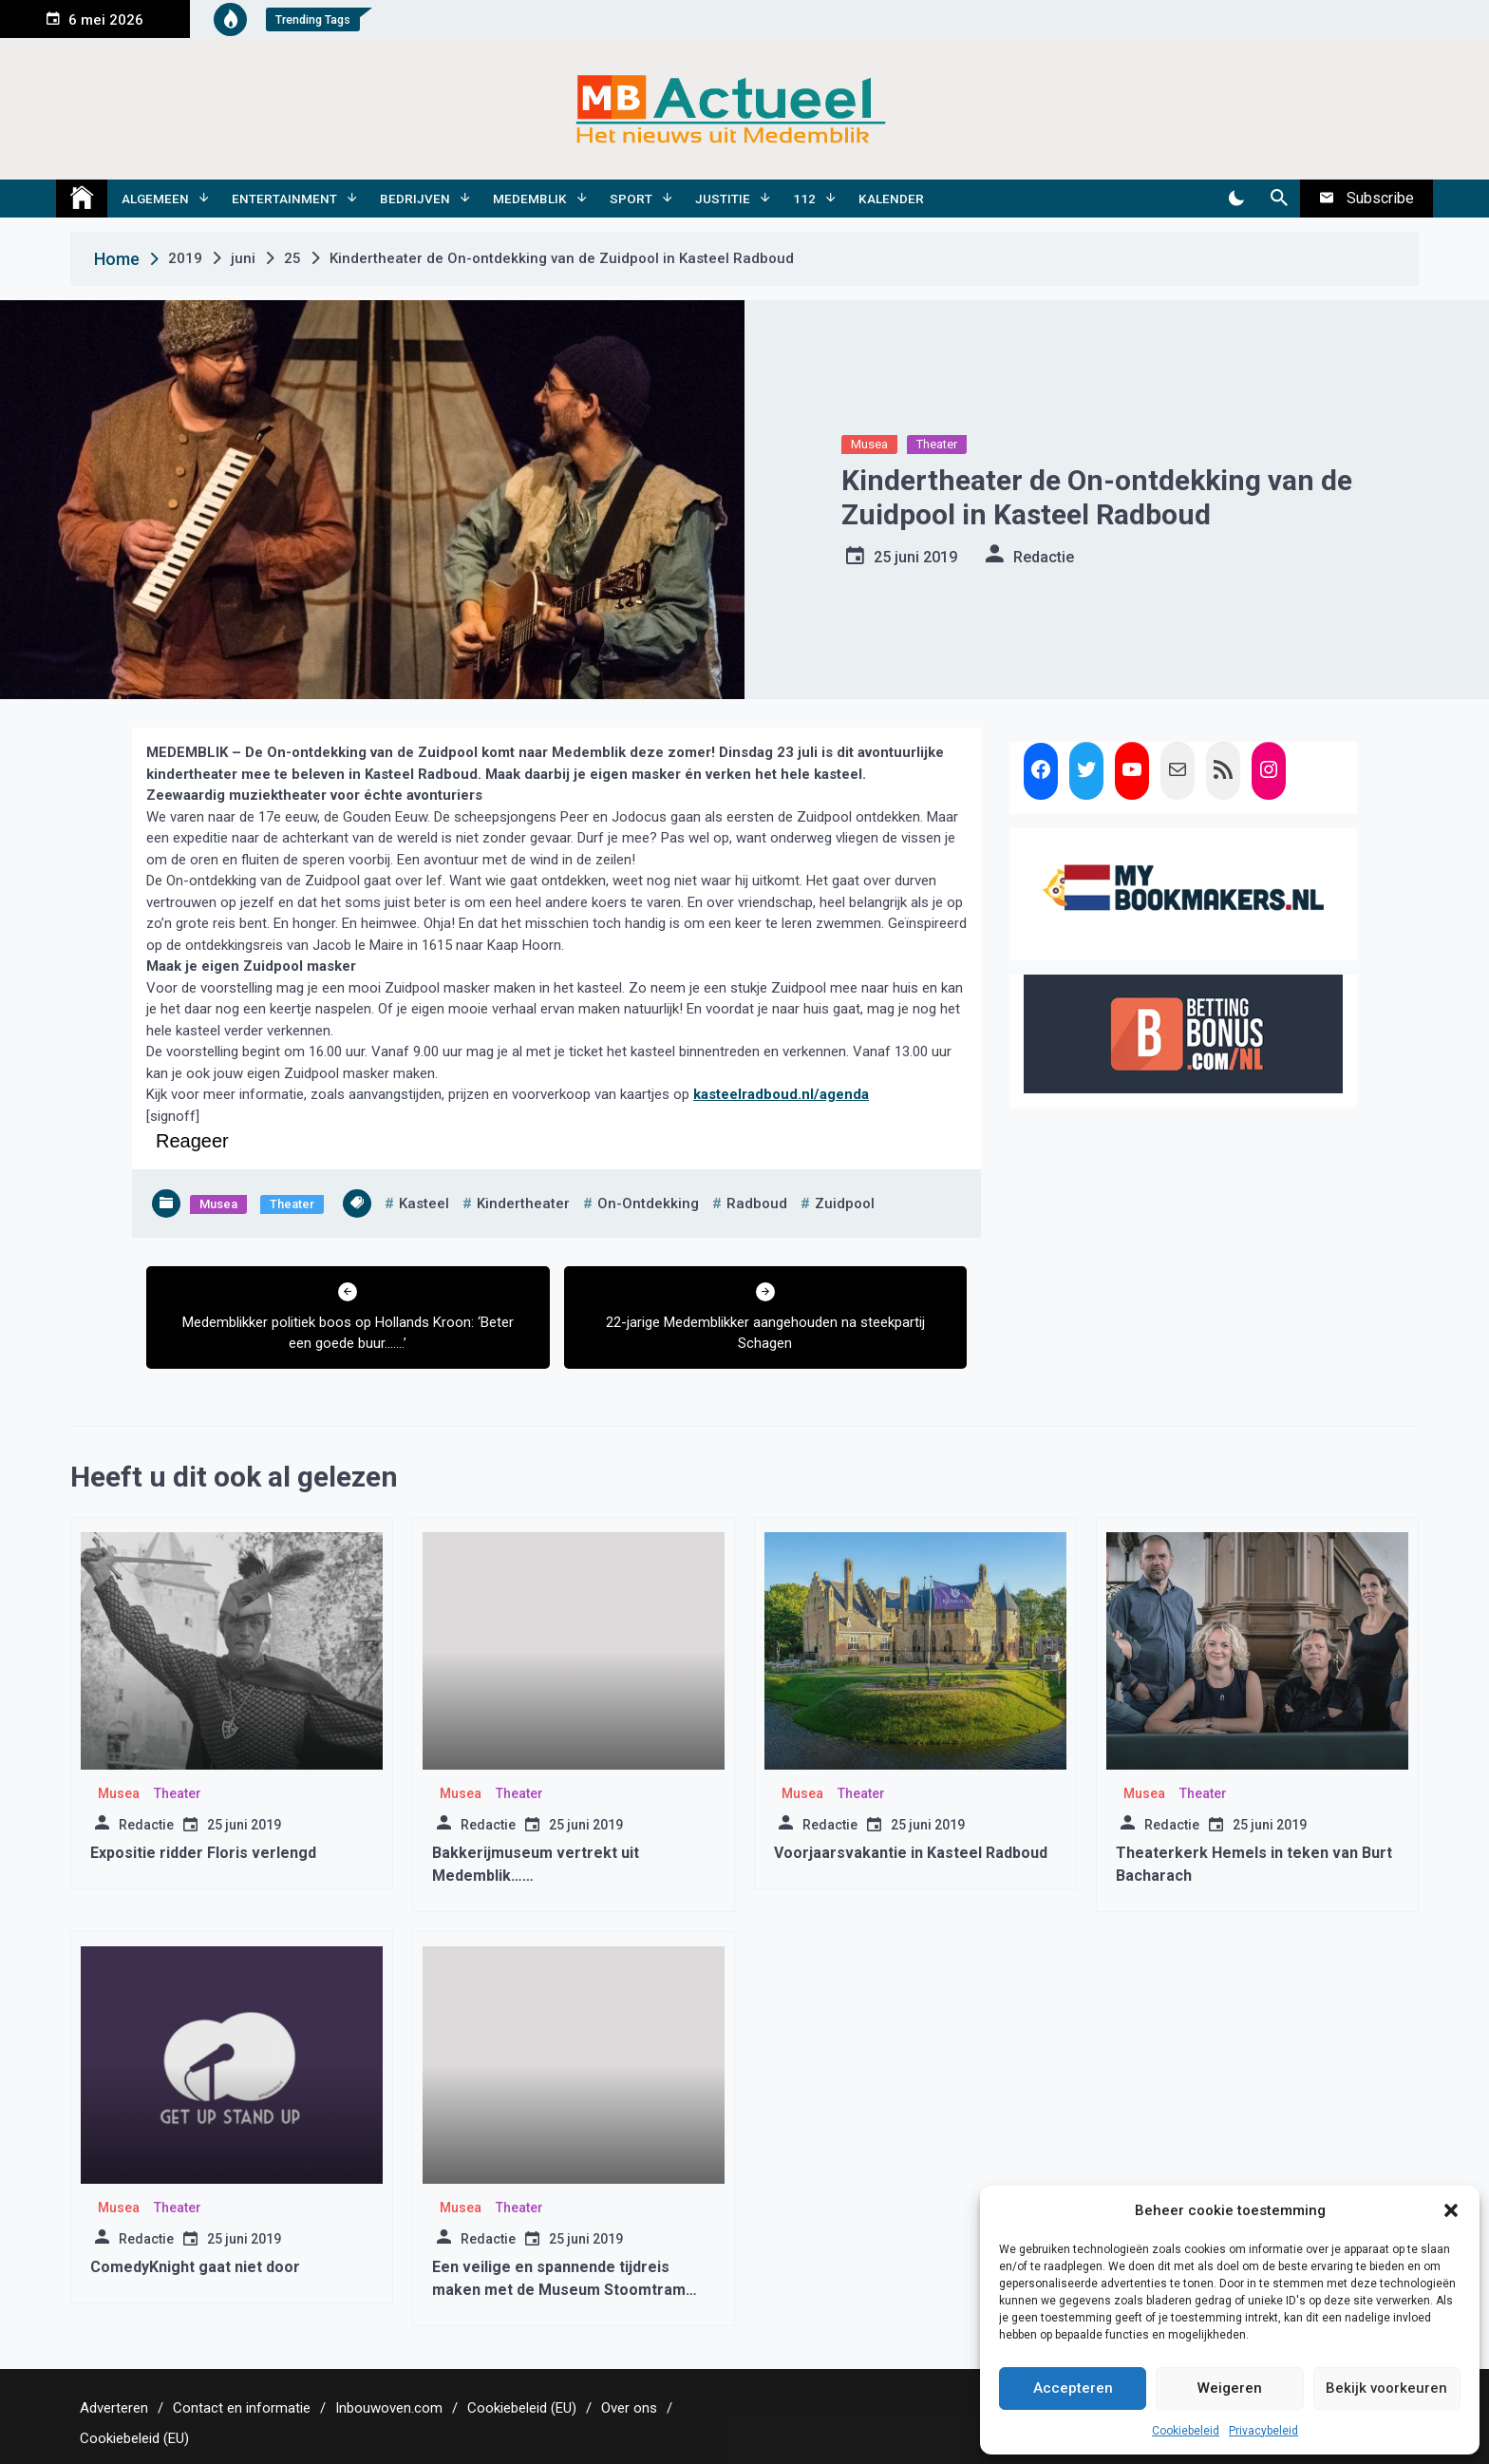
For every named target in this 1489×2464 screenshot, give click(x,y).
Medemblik (530, 198)
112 (804, 198)
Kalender (891, 198)
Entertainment (284, 198)
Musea (869, 444)
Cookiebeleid (1185, 2430)
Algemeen (155, 198)
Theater (936, 444)
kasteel (424, 1203)
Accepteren (1073, 2388)
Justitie (722, 198)
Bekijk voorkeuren (1386, 2388)
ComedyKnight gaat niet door (195, 2267)
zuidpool (845, 1203)
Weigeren (1229, 2388)
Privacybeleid (1263, 2430)
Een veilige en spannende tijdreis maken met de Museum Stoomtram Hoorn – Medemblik (559, 2290)
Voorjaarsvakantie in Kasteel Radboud (910, 1853)
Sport (631, 198)
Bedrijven (415, 198)
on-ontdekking (648, 1203)
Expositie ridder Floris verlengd (203, 1853)
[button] (1451, 2210)
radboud (756, 1203)
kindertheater (523, 1203)
